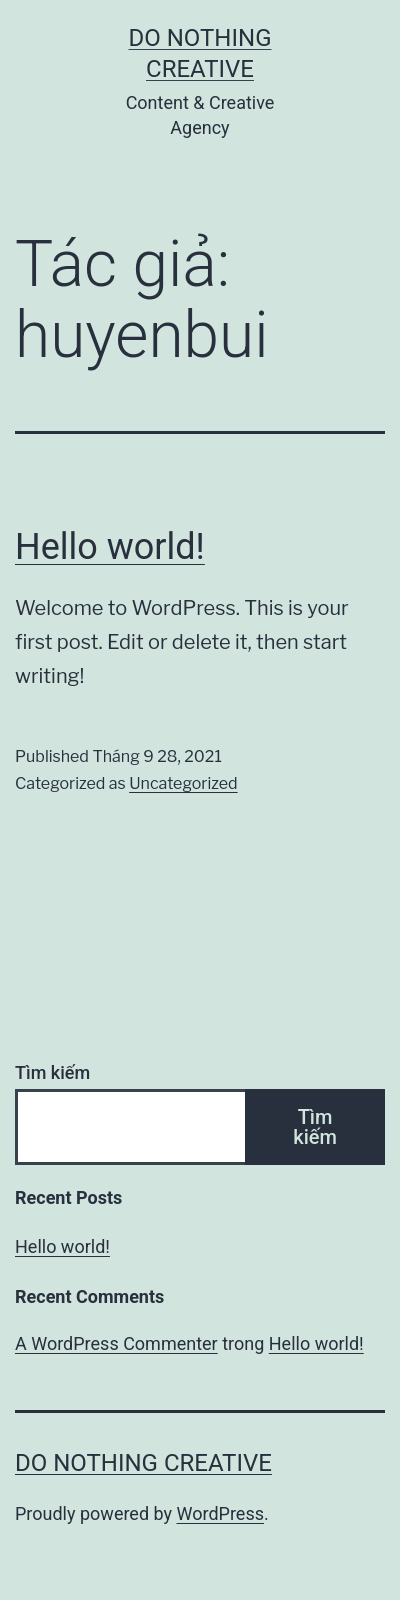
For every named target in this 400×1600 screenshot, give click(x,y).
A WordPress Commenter (116, 1343)
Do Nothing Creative (143, 1463)
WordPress (220, 1513)
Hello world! (110, 547)
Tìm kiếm (52, 1072)
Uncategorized (183, 783)
